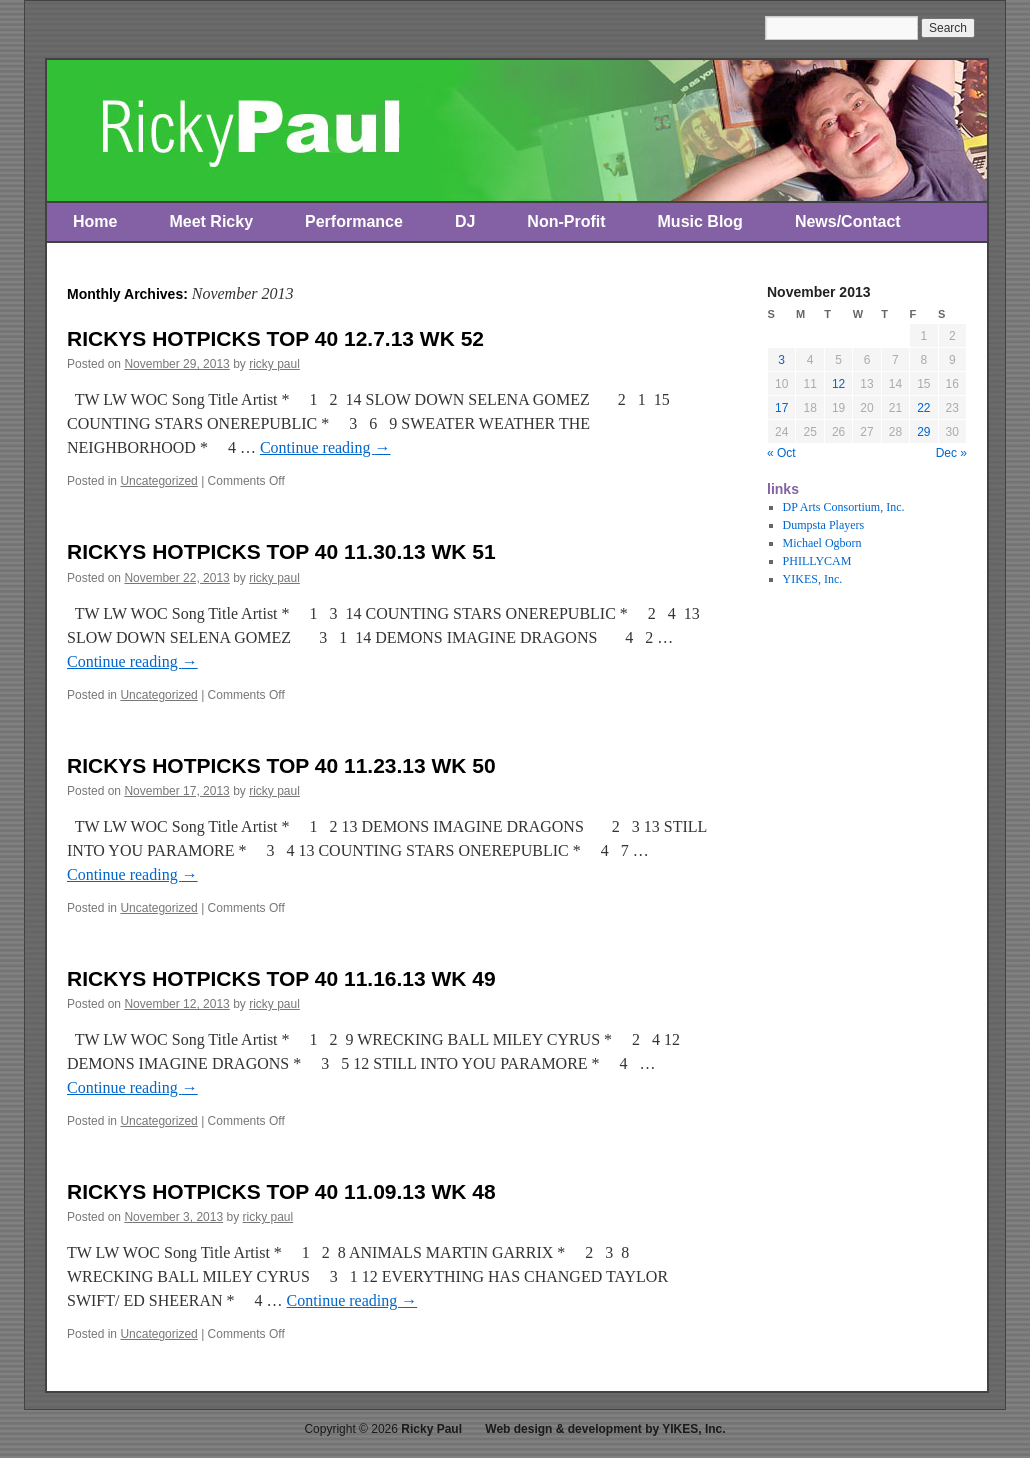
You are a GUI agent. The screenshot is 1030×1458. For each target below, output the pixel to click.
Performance (354, 221)
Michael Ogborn (822, 543)
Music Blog (700, 221)
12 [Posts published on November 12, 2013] (838, 384)
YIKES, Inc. (813, 579)
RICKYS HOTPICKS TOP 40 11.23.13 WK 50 (281, 765)
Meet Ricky (211, 221)
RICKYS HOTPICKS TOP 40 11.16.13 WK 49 (281, 978)
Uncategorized (158, 481)
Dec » (951, 453)
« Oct (781, 453)
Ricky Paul (431, 1429)
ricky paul (274, 364)
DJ (465, 221)
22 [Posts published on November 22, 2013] (923, 408)
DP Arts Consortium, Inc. (844, 507)
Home (95, 221)
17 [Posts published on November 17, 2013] (781, 408)
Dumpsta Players (824, 525)
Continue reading (325, 447)
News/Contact (848, 221)
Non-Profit (566, 221)
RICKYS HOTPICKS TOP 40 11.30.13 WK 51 (281, 551)
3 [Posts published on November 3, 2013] (781, 360)
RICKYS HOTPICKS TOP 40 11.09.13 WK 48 (281, 1191)
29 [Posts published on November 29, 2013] (923, 432)
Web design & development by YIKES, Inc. (605, 1429)
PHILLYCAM (817, 561)
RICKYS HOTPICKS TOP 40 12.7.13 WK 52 (275, 338)
